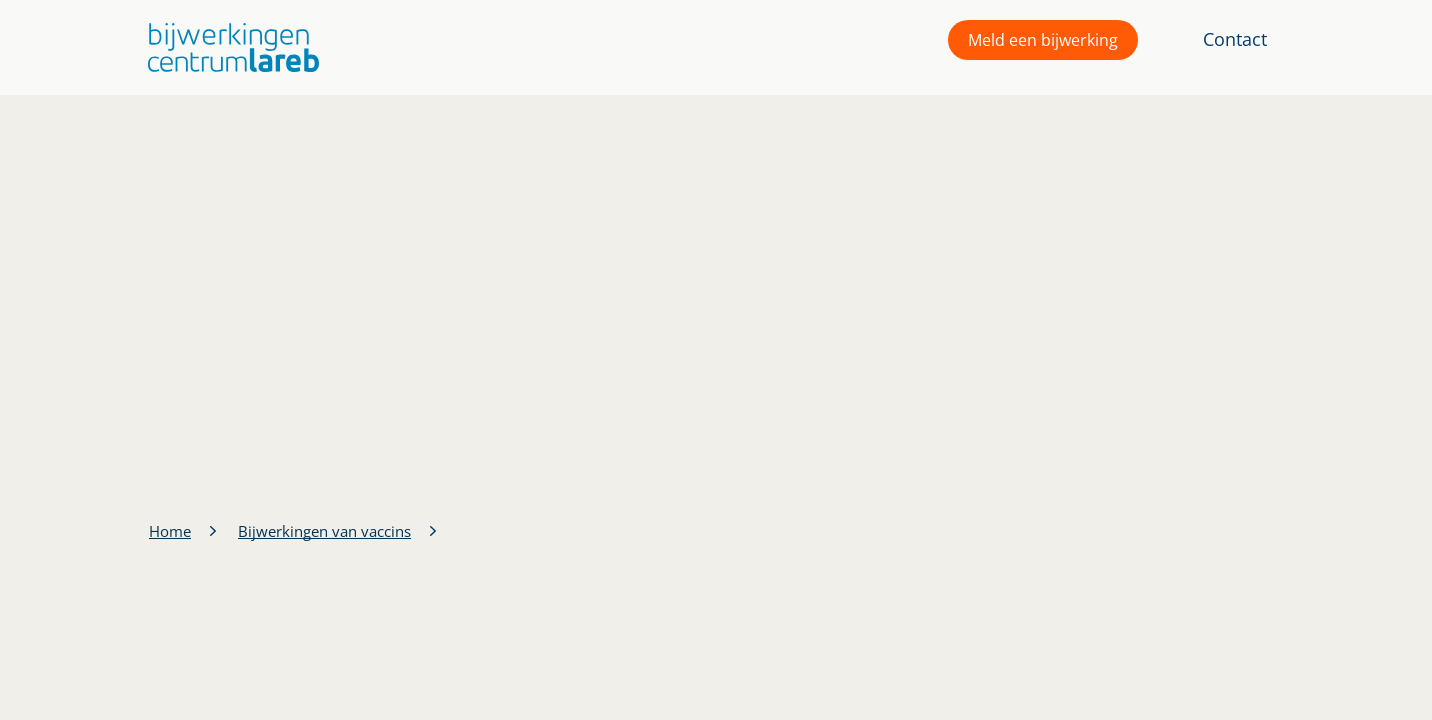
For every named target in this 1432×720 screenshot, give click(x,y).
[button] (228, 47)
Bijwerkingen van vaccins (324, 531)
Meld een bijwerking (1043, 40)
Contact (1235, 39)
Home (170, 531)
